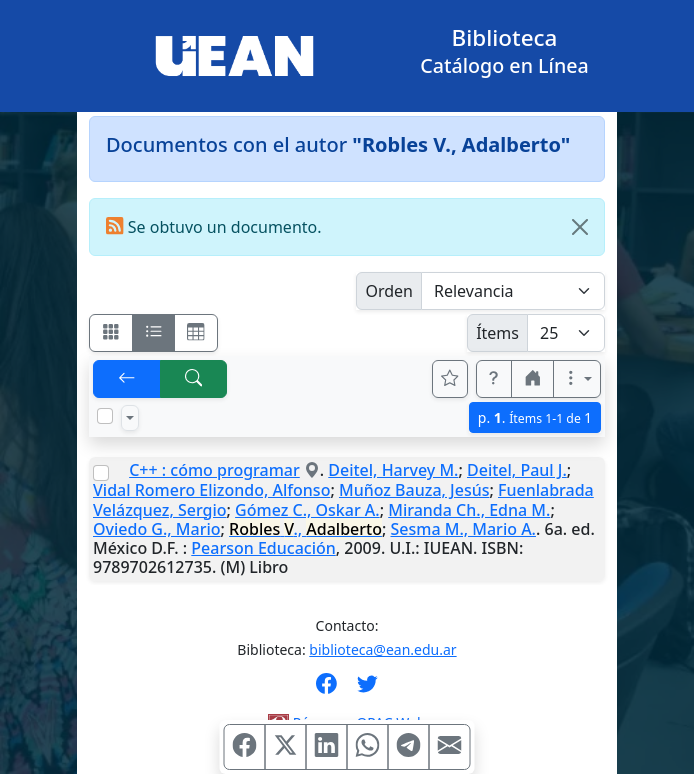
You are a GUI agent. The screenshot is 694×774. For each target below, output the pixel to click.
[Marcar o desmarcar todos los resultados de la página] (105, 416)
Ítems (497, 333)
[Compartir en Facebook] (245, 747)
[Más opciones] (577, 379)
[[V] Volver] (127, 379)
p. (535, 417)
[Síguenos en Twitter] (367, 690)
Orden (389, 291)
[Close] (580, 227)
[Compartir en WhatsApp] (368, 747)
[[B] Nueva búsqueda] (194, 379)
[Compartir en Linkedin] (327, 747)
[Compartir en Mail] (450, 747)
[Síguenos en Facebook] (326, 690)
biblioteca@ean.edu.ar (382, 649)
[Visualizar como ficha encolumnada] (154, 333)
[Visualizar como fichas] (111, 333)
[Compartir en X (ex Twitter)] (286, 747)
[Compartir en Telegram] (409, 747)
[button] (494, 379)
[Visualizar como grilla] (196, 333)
